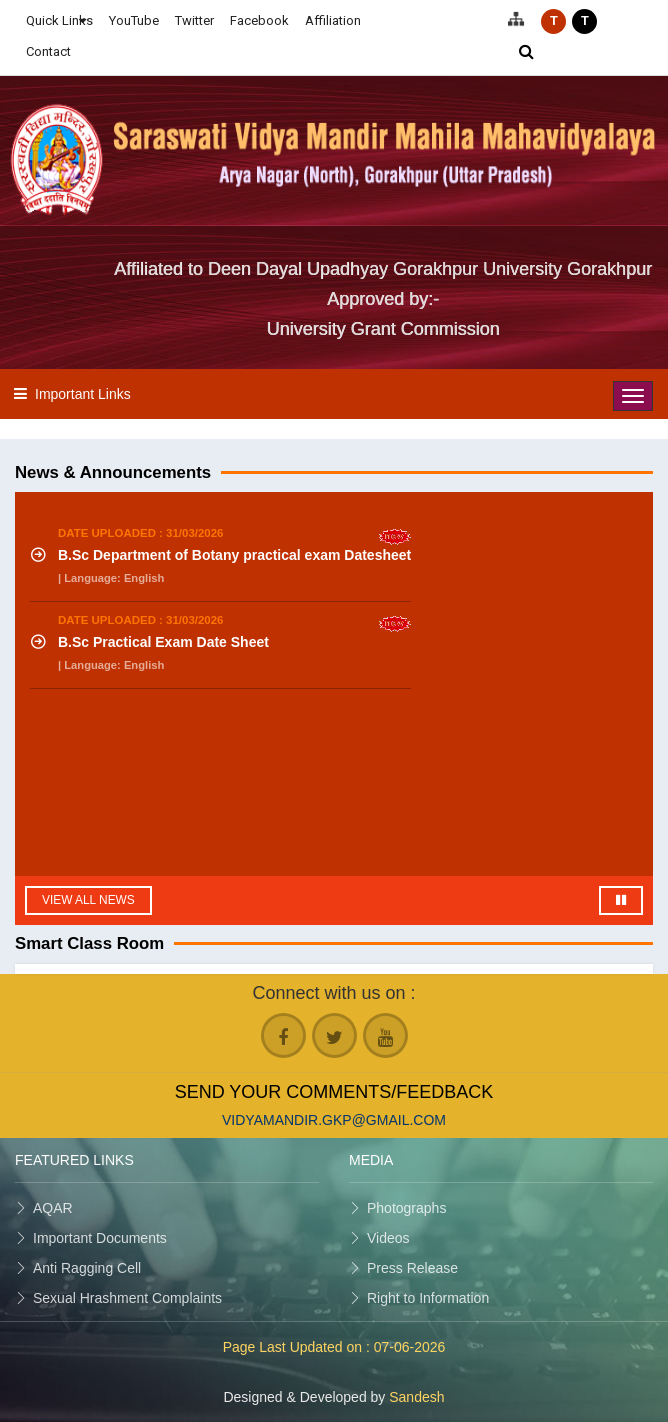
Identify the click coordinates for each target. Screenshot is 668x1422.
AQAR (53, 1208)
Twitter (194, 20)
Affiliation (333, 20)
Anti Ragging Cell (87, 1268)
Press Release (412, 1268)
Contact (48, 51)
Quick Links (59, 20)
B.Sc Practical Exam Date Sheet (163, 642)
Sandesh (416, 1397)
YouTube (134, 20)
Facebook (259, 20)
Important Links (83, 394)
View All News (88, 900)
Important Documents (100, 1238)
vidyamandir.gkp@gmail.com (334, 1120)
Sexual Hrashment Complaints (127, 1298)
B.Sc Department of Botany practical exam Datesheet (234, 555)
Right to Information (428, 1298)
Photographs (406, 1208)
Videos (388, 1238)
